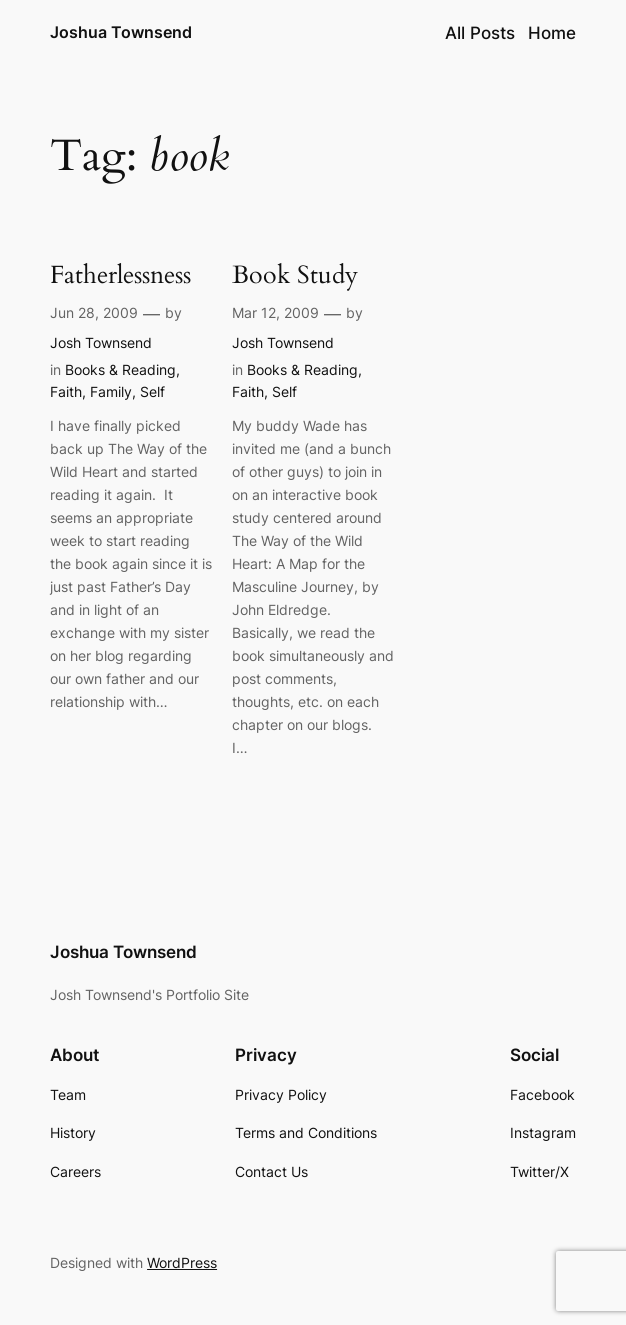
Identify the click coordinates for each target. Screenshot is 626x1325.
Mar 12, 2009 (275, 312)
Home (552, 33)
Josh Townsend (101, 342)
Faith (66, 391)
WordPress (182, 1262)
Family (111, 391)
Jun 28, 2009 (94, 312)
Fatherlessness (120, 276)
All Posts (480, 33)
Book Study (295, 276)
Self (152, 391)
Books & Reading (120, 369)
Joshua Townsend (121, 32)
